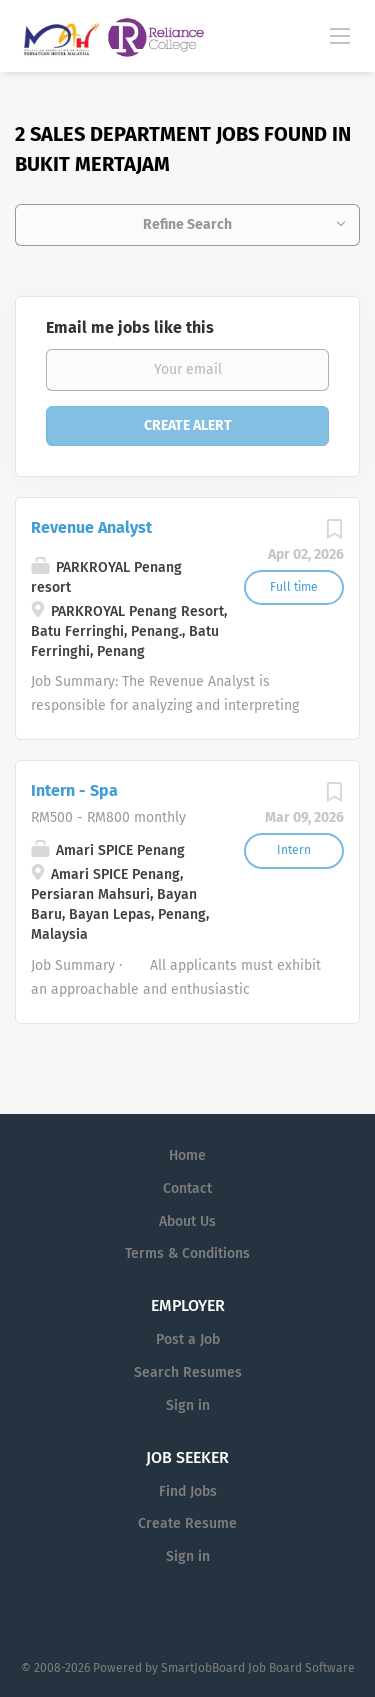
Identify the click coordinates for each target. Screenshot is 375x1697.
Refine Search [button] (187, 224)
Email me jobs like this (130, 327)
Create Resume (187, 1523)
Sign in (188, 1405)
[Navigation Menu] (340, 35)
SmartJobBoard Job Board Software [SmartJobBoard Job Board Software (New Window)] (258, 1668)
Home (187, 1155)
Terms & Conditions (187, 1253)
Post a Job (188, 1339)
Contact (187, 1188)
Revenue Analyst (91, 527)
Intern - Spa (74, 790)
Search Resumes (188, 1372)
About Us (187, 1221)
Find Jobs (188, 1491)
